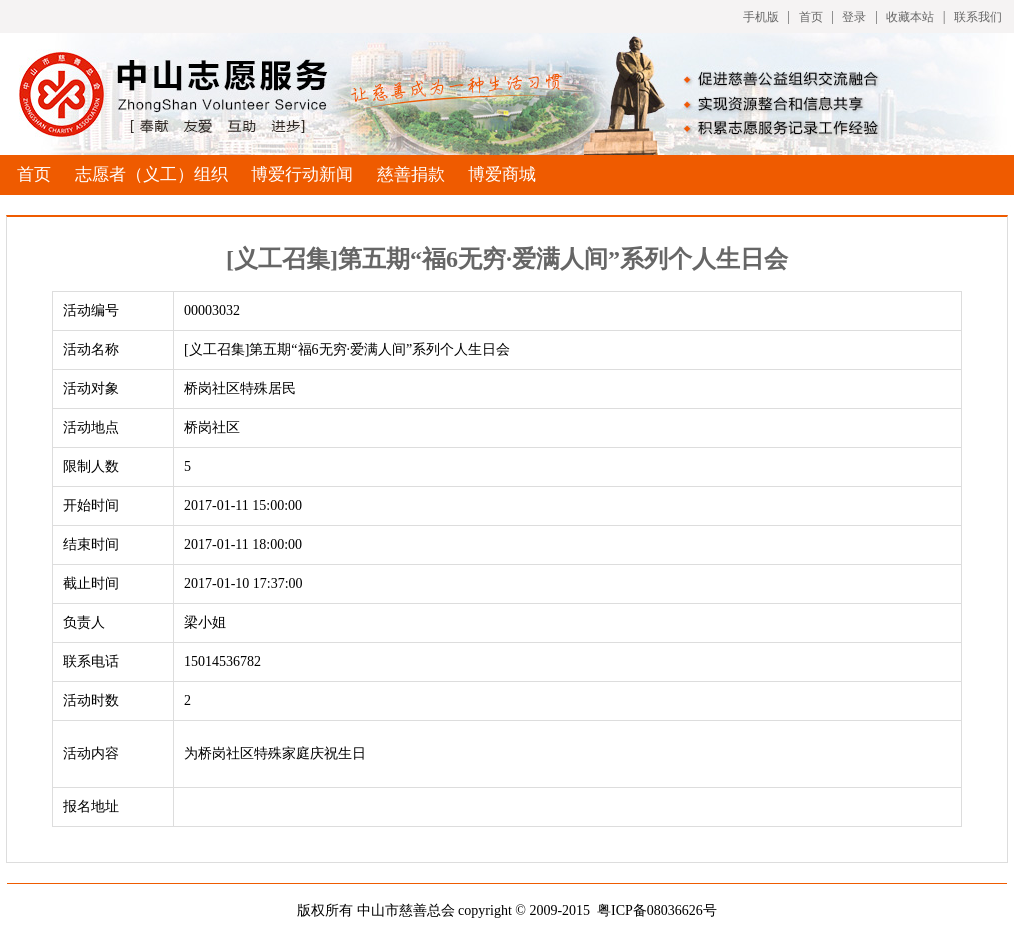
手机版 (761, 17)
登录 (854, 17)
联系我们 (978, 17)
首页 (811, 17)
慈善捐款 (411, 174)
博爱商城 (502, 174)
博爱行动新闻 (302, 174)
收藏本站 (910, 17)
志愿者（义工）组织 (151, 174)
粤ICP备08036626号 (657, 910)
